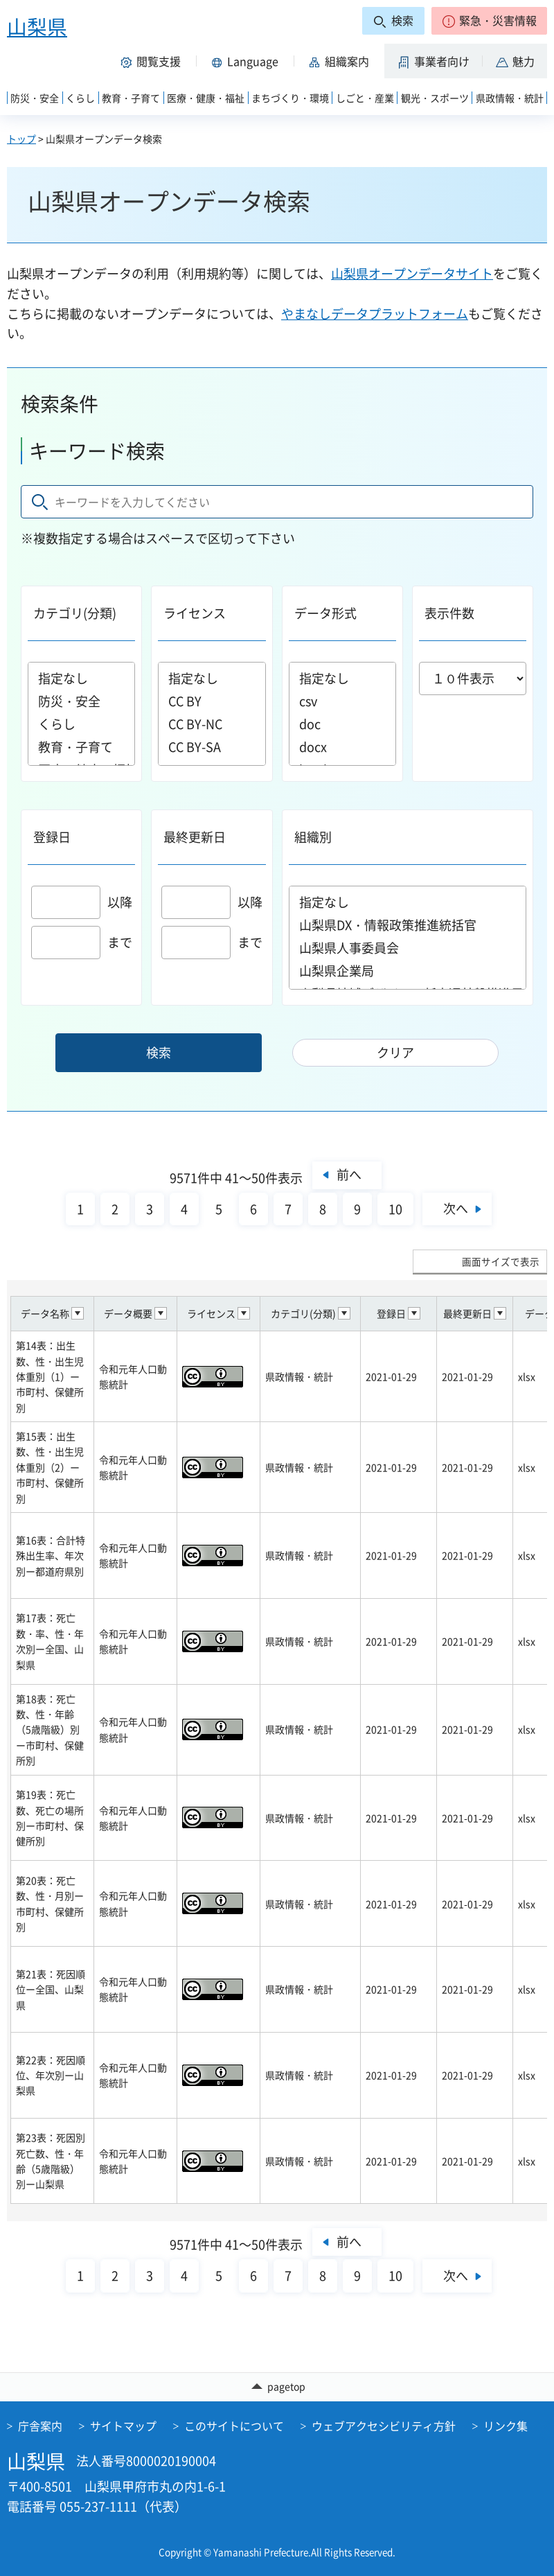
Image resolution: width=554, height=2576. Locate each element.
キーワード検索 (97, 451)
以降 (81, 902)
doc (342, 723)
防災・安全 (81, 701)
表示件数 (449, 613)
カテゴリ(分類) (74, 613)
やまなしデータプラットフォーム (374, 313)
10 (395, 1209)
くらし (81, 723)
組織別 (313, 836)
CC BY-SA (211, 746)
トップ (21, 139)
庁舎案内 (40, 2425)
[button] (489, 21)
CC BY (211, 701)
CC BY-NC (211, 723)
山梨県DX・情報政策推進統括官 (408, 924)
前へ (349, 1174)
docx (342, 746)
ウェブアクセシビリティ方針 (384, 2425)
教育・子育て (81, 746)
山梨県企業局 (408, 970)
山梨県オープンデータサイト (412, 273)
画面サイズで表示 (500, 1261)
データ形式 (325, 613)
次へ (455, 1208)
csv (342, 701)
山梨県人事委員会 (408, 947)
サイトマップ (123, 2425)
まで (81, 942)
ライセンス (194, 613)
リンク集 (505, 2425)
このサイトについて (234, 2425)
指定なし (81, 678)
